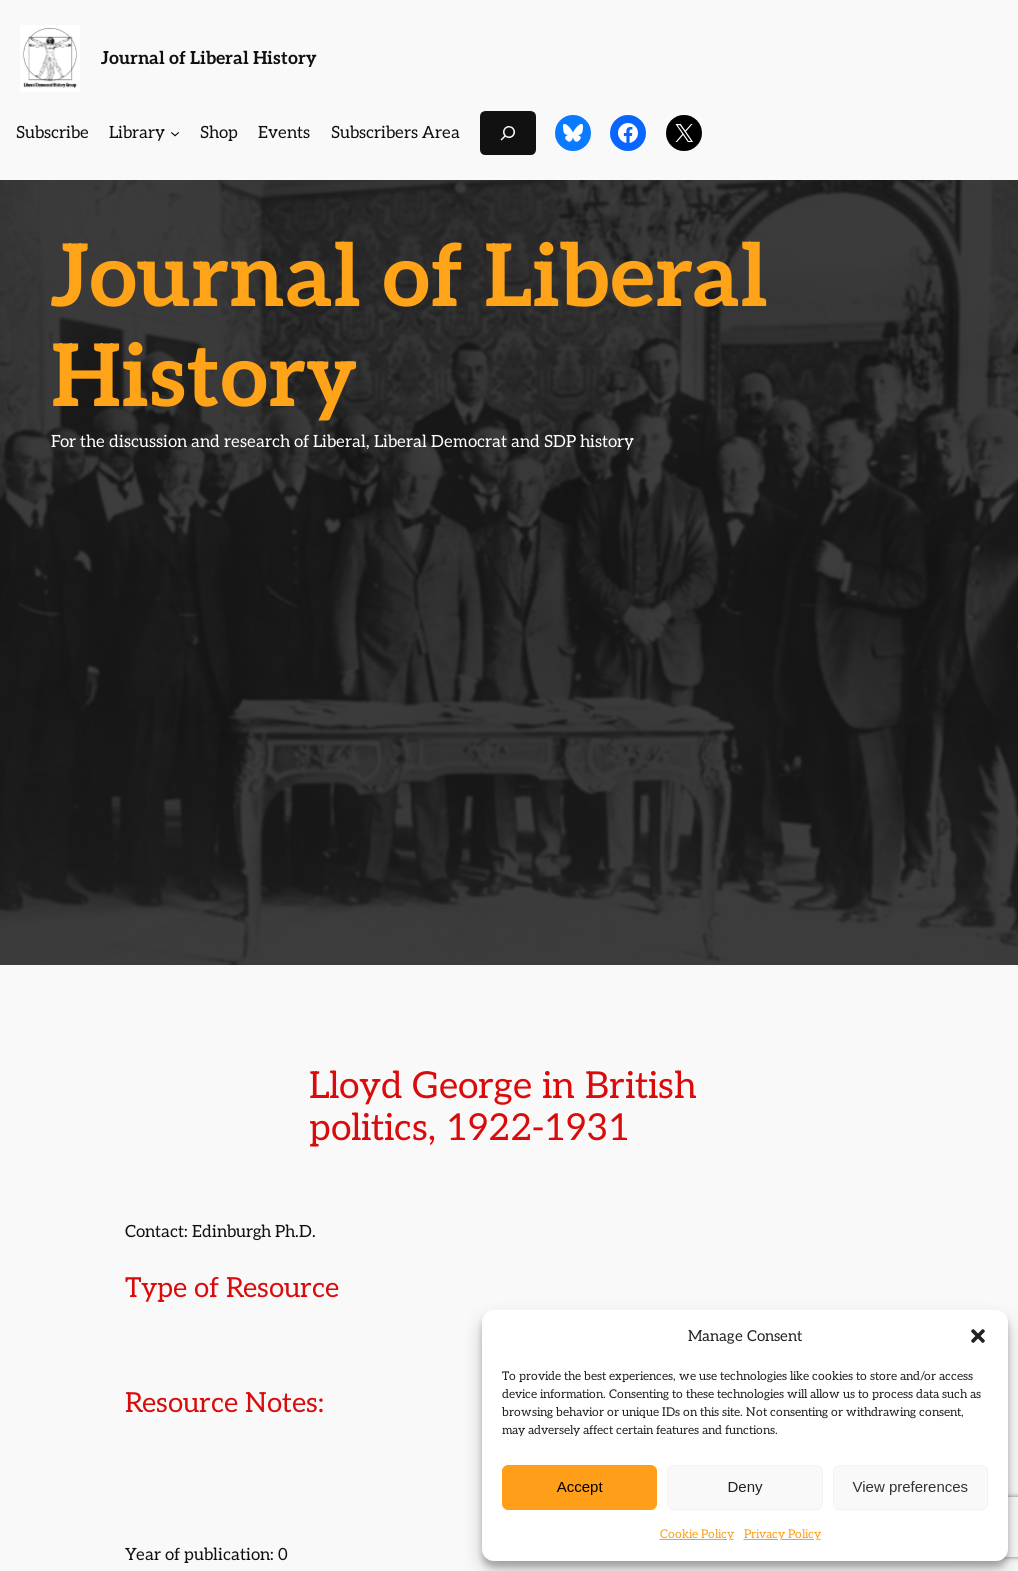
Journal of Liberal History (209, 58)
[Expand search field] (508, 132)
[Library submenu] (175, 133)
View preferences (911, 1486)
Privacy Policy (782, 1534)
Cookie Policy (697, 1534)
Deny (744, 1486)
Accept (580, 1486)
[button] (978, 1336)
